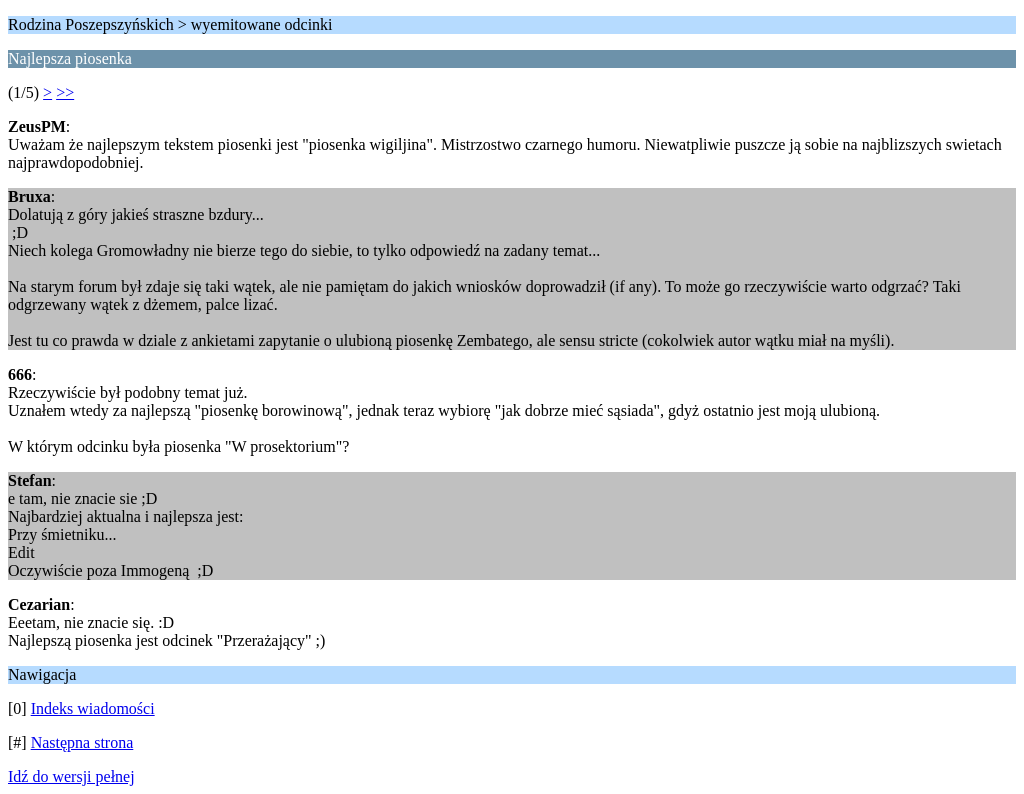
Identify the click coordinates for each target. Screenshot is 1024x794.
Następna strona (82, 742)
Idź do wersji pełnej (71, 776)
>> (65, 92)
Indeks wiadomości (93, 708)
